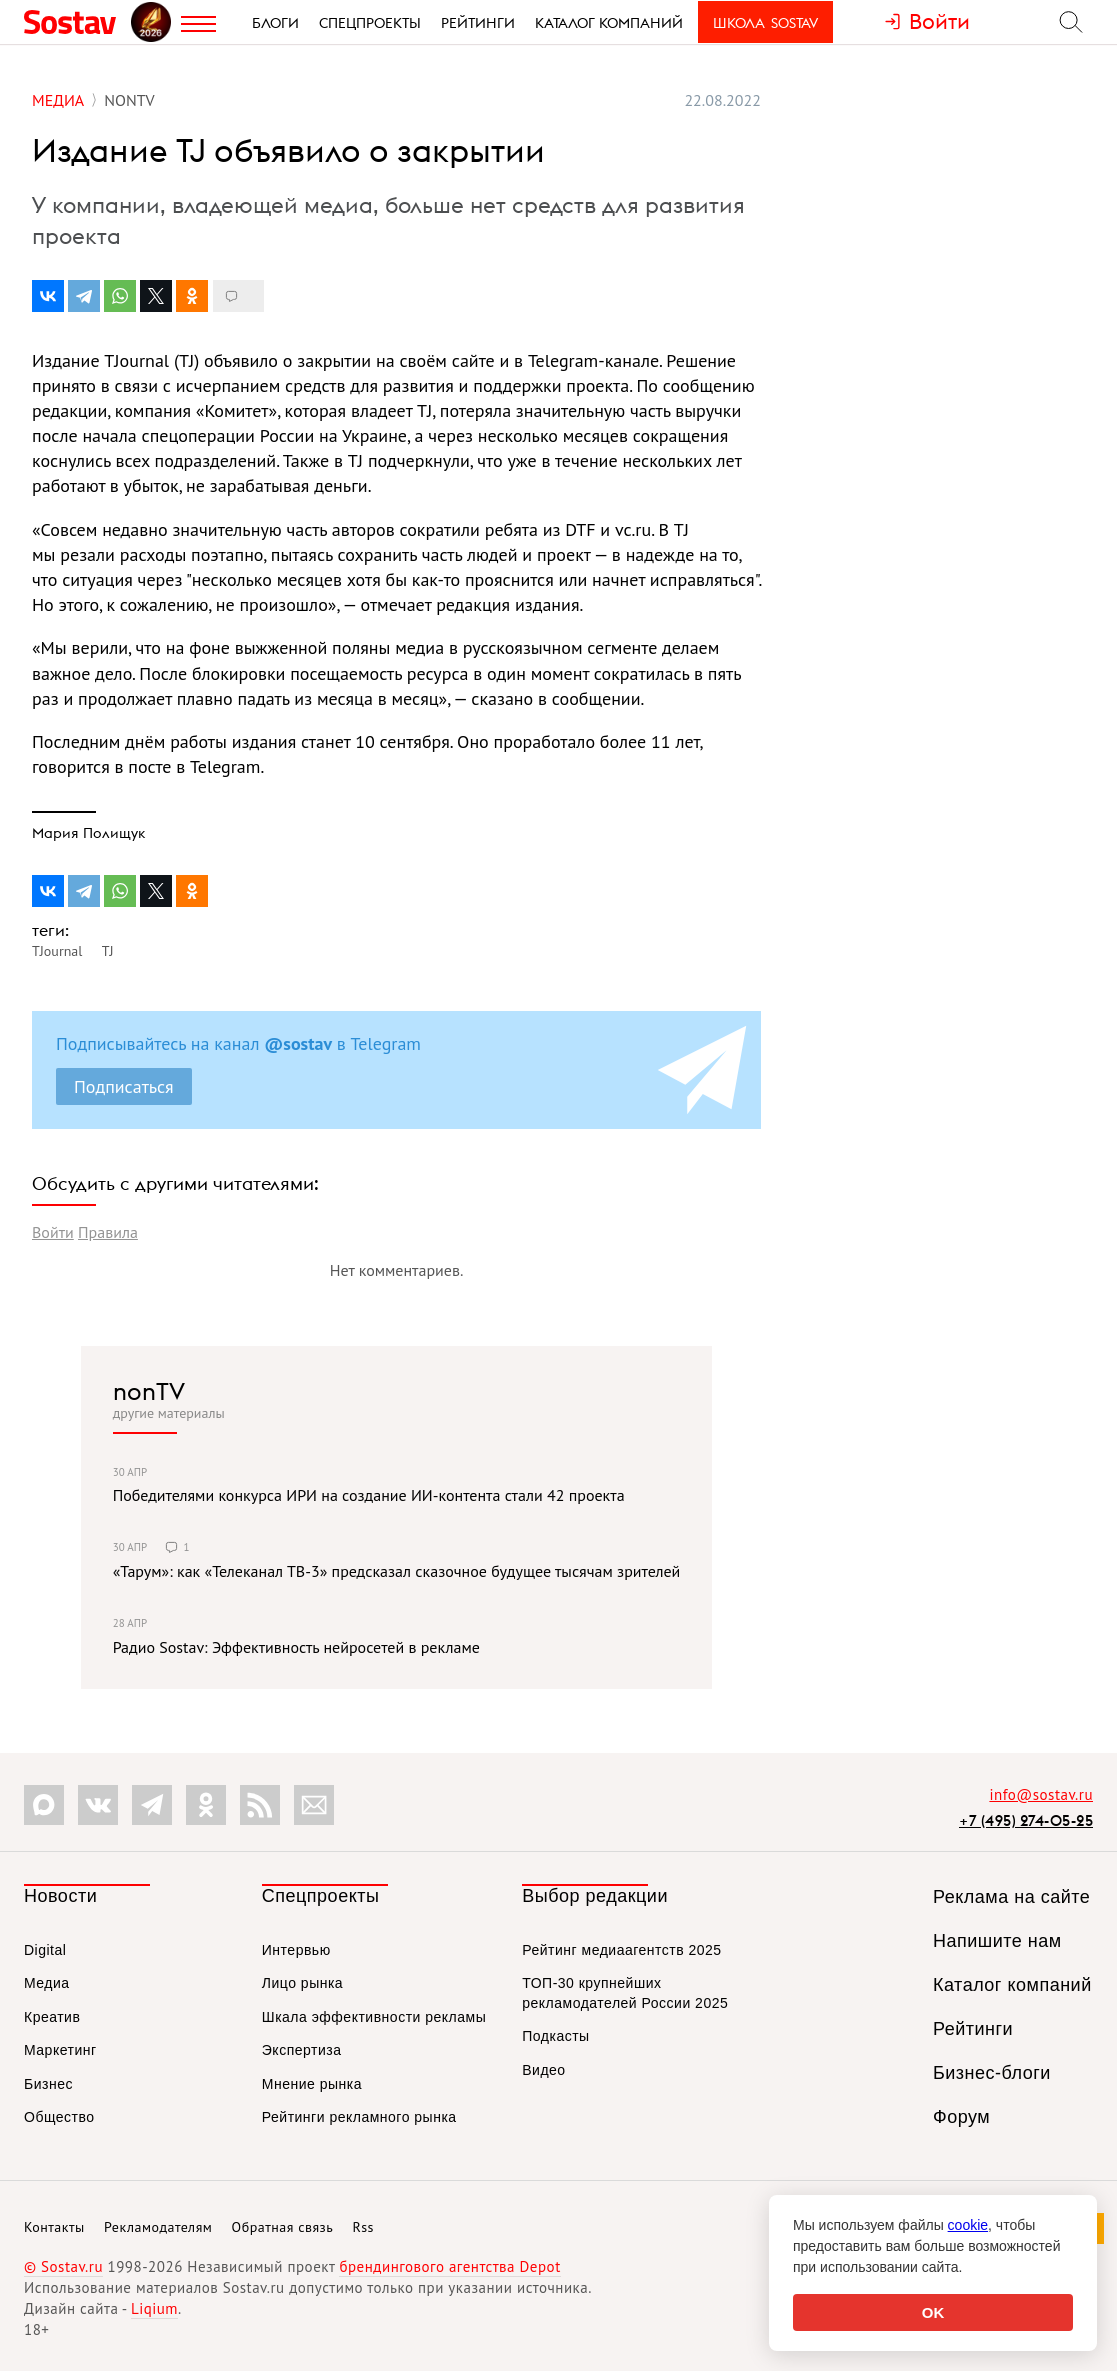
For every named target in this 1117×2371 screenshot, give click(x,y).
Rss (363, 2227)
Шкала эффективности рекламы (374, 2017)
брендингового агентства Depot (449, 2266)
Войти (53, 1232)
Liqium (154, 2308)
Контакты (54, 2227)
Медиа (47, 1983)
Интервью (296, 1950)
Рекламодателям (158, 2227)
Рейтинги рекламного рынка (359, 2117)
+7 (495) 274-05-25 (1026, 1820)
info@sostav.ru (1041, 1794)
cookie (968, 2225)
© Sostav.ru (63, 2266)
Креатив (52, 2017)
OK (933, 2312)
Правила (108, 1232)
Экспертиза (302, 2050)
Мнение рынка (312, 2084)
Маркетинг (60, 2050)
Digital (45, 1950)
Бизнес (48, 2084)
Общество (59, 2117)
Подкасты (555, 2036)
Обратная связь (283, 2227)
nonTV (149, 1391)
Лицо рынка (302, 1983)
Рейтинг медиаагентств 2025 (621, 1950)
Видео (543, 2070)
